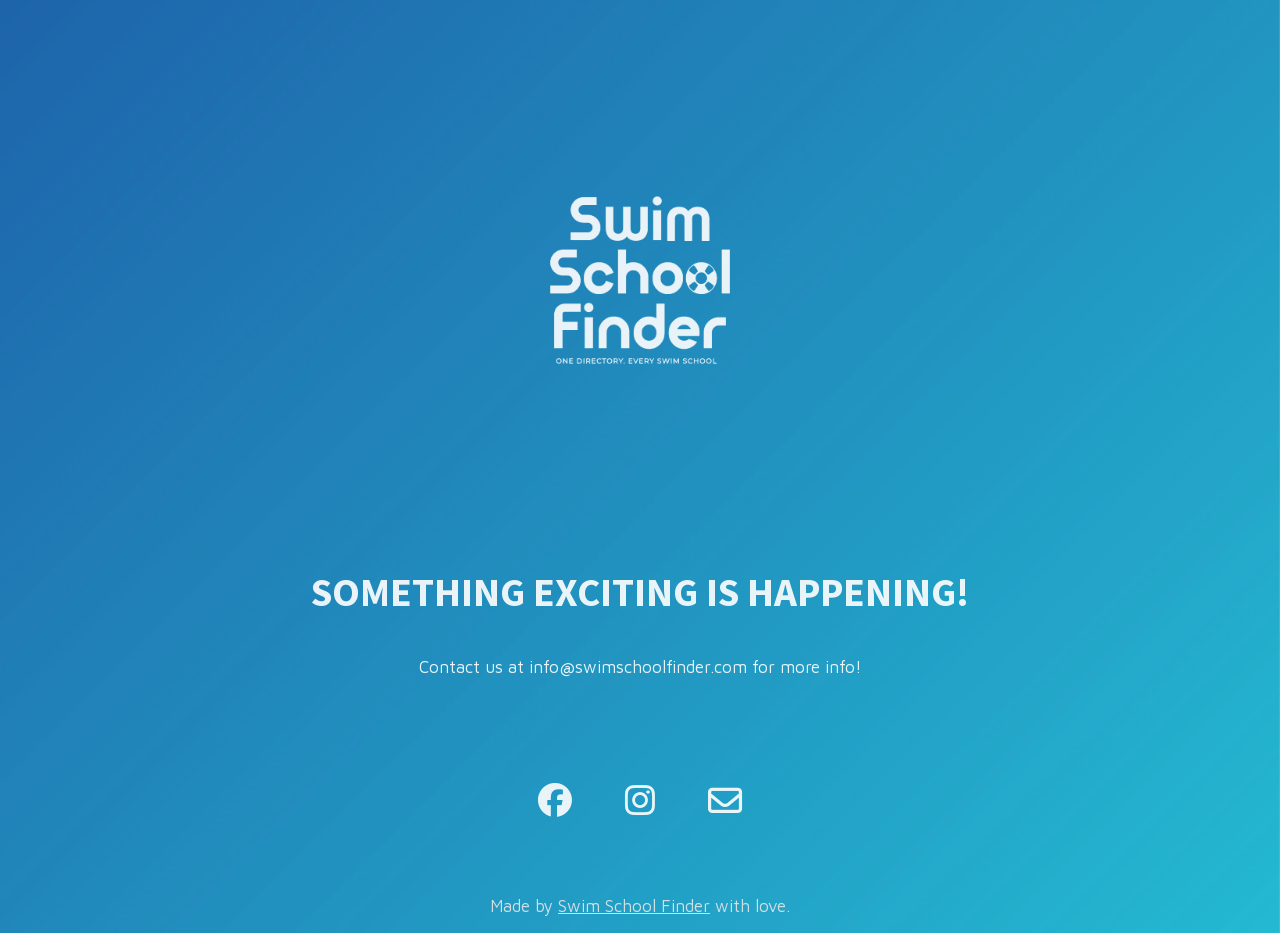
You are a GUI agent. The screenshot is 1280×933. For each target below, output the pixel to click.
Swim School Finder (634, 906)
